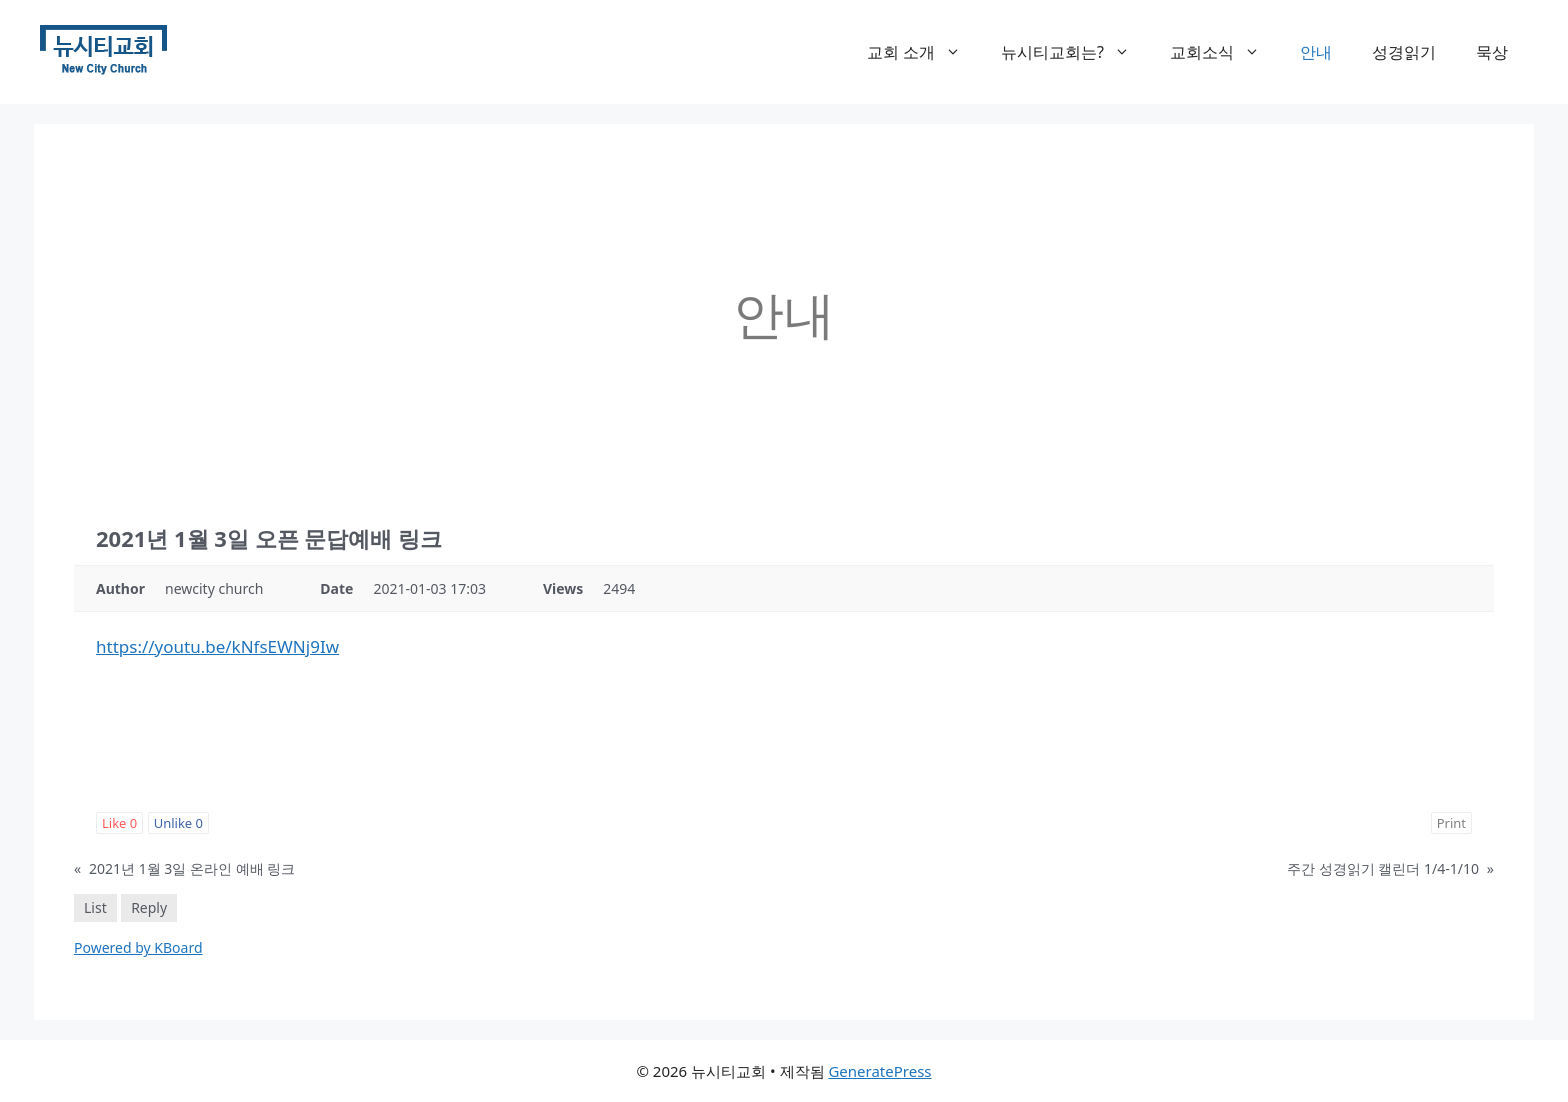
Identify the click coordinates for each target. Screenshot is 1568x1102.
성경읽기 (1404, 52)
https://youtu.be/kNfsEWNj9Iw (217, 646)
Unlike (178, 823)
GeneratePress (879, 1071)
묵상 (1492, 52)
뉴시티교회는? (1075, 52)
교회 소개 (924, 52)
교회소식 (1225, 52)
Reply (149, 907)
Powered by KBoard (138, 947)
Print (1451, 823)
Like (119, 823)
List (95, 907)
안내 (1316, 52)
